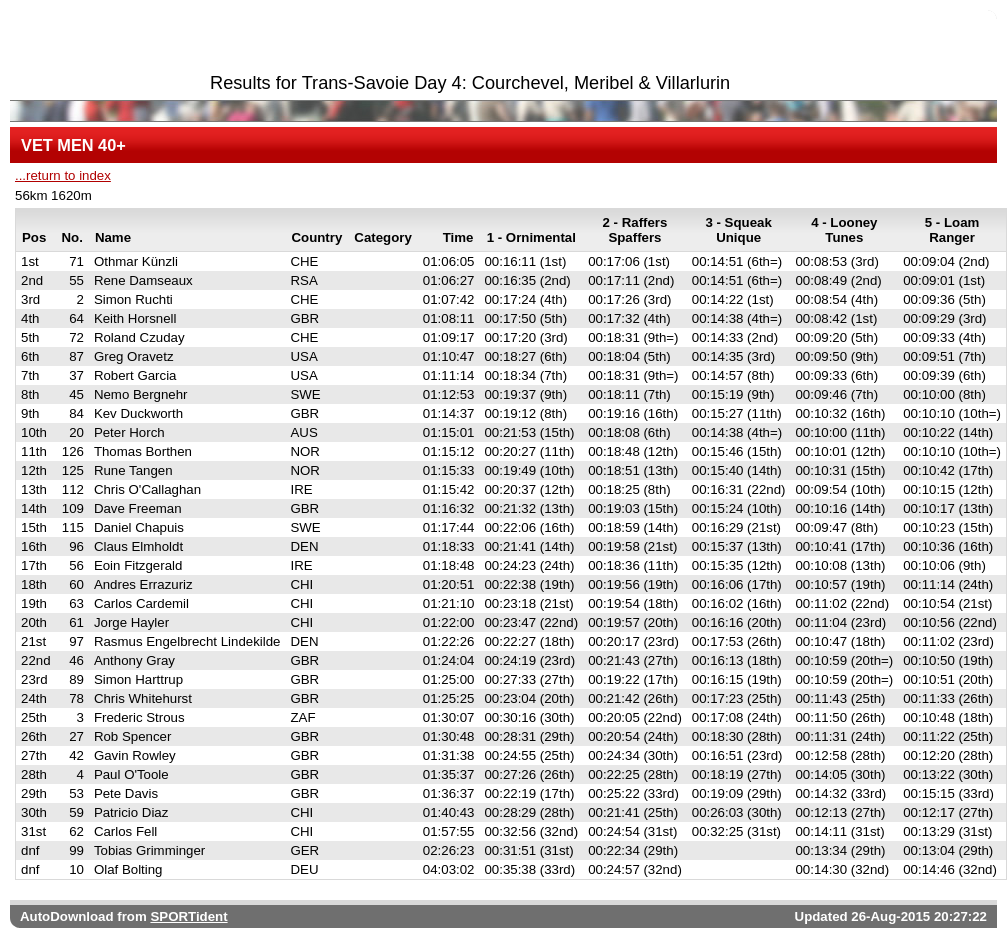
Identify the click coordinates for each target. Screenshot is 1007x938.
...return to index (63, 175)
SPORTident (188, 916)
